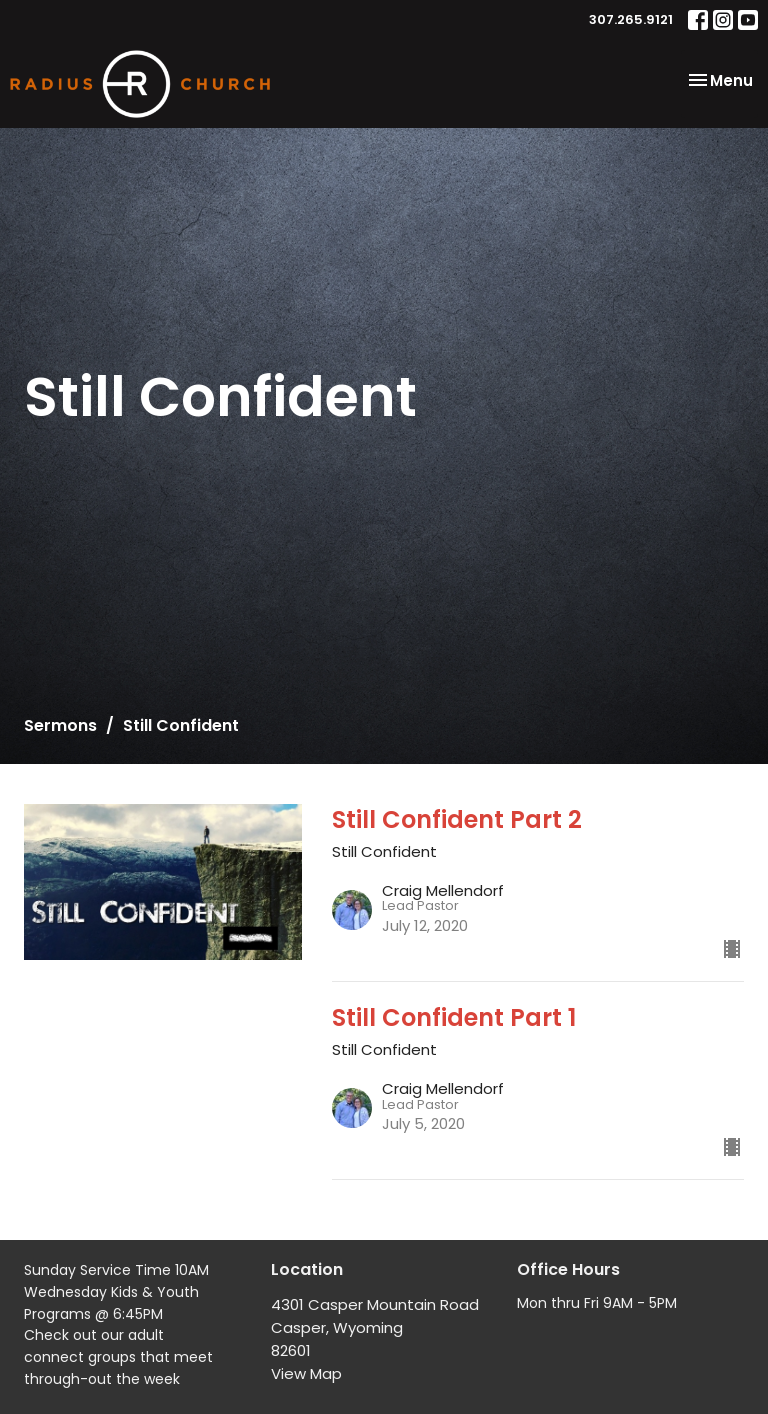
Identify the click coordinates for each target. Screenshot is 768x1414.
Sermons (60, 725)
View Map (306, 1373)
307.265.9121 (631, 19)
